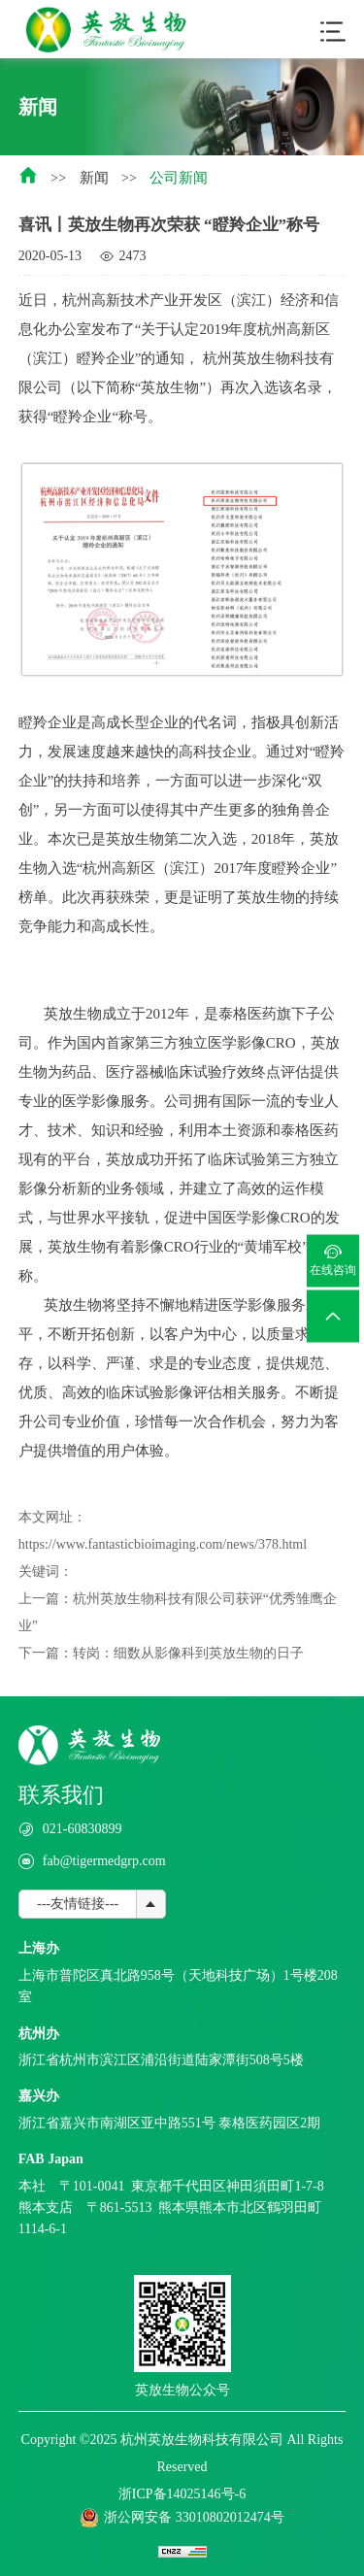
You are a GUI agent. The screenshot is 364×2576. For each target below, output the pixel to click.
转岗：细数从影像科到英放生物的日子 (188, 1653)
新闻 (94, 177)
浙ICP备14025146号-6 (182, 2494)
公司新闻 (178, 177)
